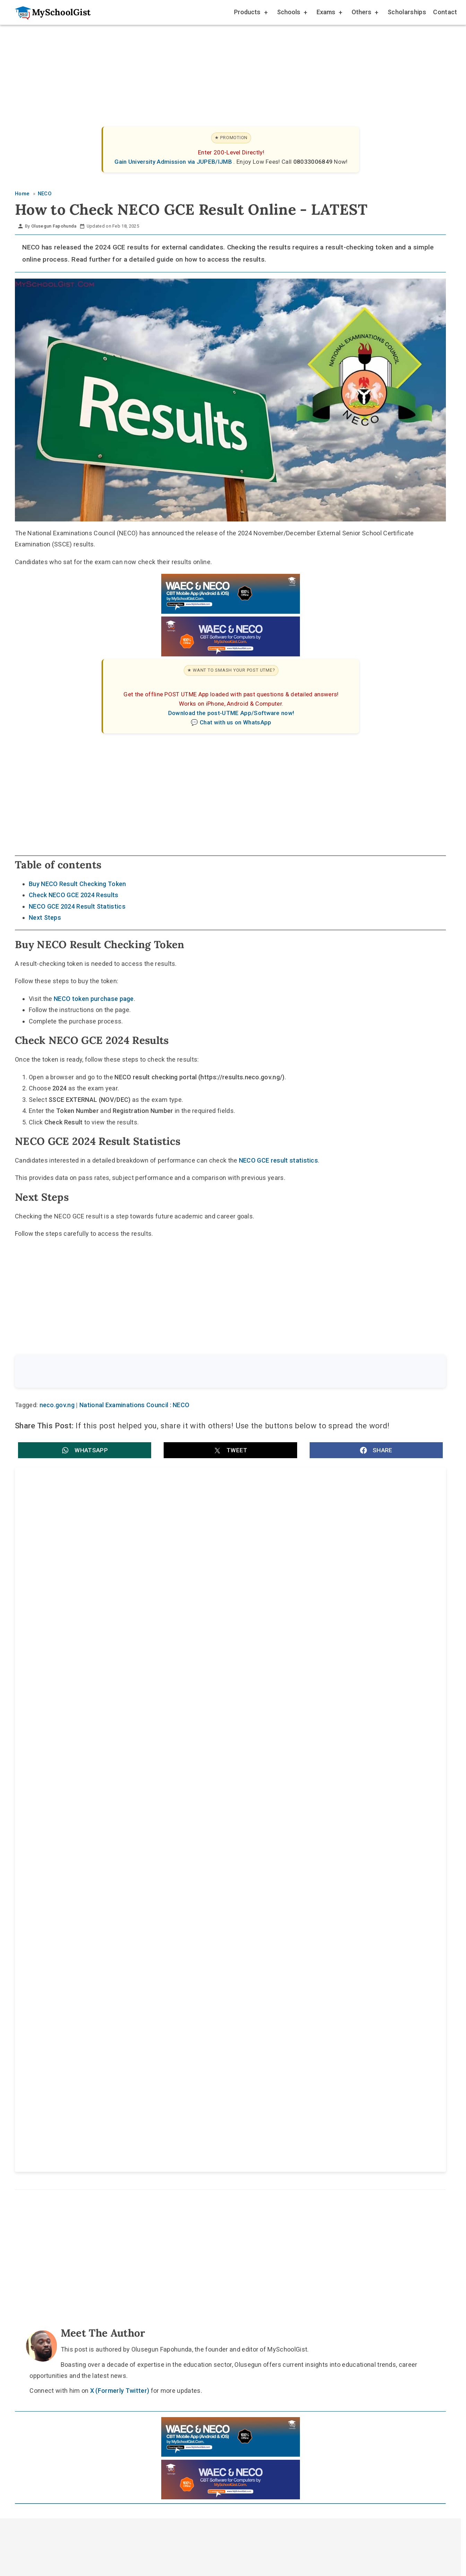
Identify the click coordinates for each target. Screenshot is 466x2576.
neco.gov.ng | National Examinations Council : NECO (115, 1406)
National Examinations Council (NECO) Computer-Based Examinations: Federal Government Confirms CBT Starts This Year (335, 1626)
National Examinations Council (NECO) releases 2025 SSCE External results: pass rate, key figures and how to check (332, 1698)
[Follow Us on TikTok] (210, 2069)
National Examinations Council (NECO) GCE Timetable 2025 (109, 1767)
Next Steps (45, 917)
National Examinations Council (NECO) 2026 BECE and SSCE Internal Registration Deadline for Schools (120, 1698)
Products (250, 13)
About (196, 2085)
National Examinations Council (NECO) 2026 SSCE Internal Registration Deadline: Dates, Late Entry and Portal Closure (336, 1553)
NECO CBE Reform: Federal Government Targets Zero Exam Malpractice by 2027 (110, 1626)
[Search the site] (212, 1371)
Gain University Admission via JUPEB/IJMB (173, 161)
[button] (85, 1451)
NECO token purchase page (94, 998)
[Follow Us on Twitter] (227, 2069)
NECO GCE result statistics (278, 1160)
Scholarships (407, 12)
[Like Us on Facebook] (243, 2069)
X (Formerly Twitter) (119, 1929)
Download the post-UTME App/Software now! (231, 712)
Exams (328, 13)
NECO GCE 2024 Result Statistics (77, 906)
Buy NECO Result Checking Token (77, 883)
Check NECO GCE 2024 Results (74, 895)
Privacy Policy (288, 2085)
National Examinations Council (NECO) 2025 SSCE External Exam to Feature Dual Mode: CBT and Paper (331, 1771)
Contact (445, 12)
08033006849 (313, 161)
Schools (291, 13)
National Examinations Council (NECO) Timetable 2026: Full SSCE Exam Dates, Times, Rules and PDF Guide (117, 1553)
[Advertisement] (223, 78)
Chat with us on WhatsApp (235, 722)
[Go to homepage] (49, 12)
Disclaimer (236, 2085)
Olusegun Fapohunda (54, 226)
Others (364, 13)
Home (162, 2085)
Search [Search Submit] (420, 1371)
